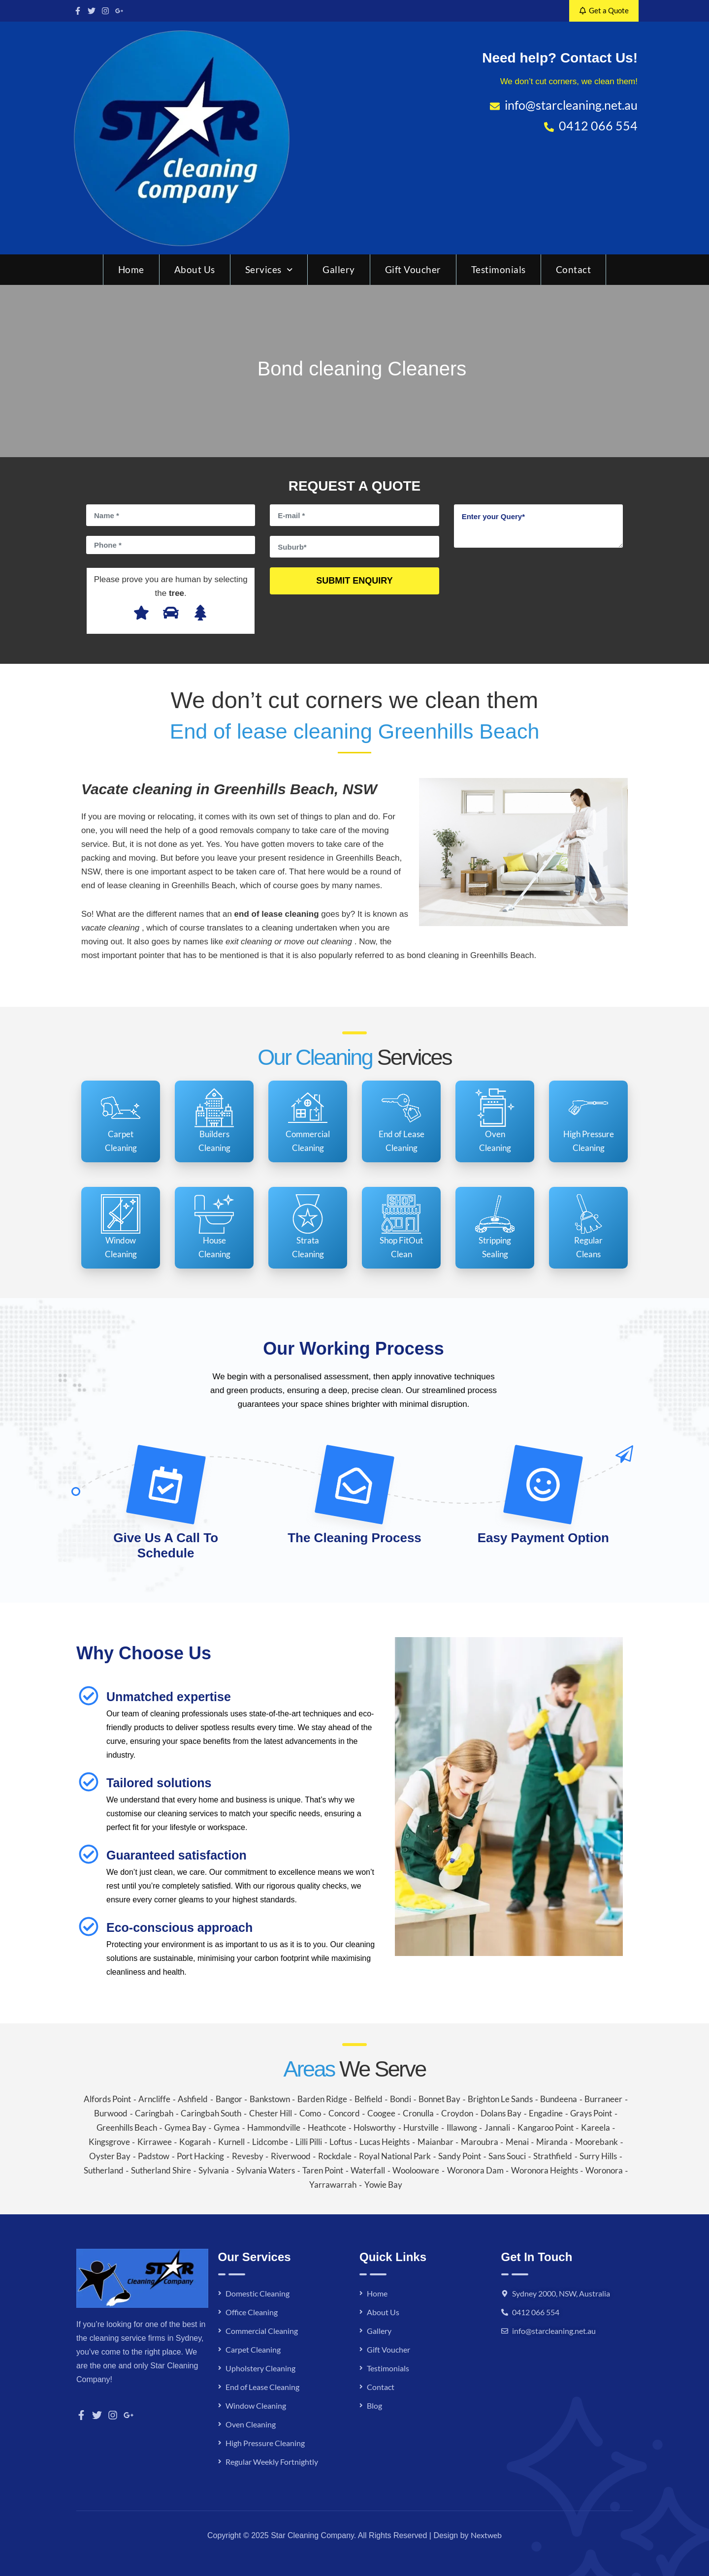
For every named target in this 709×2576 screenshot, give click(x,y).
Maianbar (435, 2142)
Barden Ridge (322, 2099)
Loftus (340, 2142)
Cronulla (418, 2113)
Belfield (368, 2099)
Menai (517, 2142)
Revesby (247, 2156)
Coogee (381, 2113)
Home (131, 269)
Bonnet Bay (439, 2099)
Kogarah (195, 2142)
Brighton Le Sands (500, 2099)
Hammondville (273, 2127)
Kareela (595, 2127)
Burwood (111, 2113)
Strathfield (552, 2156)
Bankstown (270, 2099)
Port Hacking (200, 2156)
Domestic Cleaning (258, 2293)
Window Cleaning (256, 2405)
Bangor (229, 2099)
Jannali (497, 2127)
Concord (344, 2113)
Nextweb (486, 2535)
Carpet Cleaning (253, 2349)
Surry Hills (598, 2156)
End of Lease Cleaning (262, 2386)
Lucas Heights (384, 2142)
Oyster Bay (109, 2156)
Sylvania (213, 2170)
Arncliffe (154, 2099)
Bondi (400, 2099)
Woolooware (415, 2170)
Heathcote (327, 2127)
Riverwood (291, 2156)
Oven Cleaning (251, 2424)
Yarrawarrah (332, 2184)
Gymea (227, 2127)
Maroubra (479, 2142)
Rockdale (335, 2156)
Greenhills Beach (127, 2127)
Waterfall (368, 2170)
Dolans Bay (501, 2113)
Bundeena (558, 2099)
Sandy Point (459, 2156)
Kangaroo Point (545, 2127)
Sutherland (104, 2170)
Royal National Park (395, 2156)
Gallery (338, 269)
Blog (374, 2405)
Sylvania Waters (265, 2170)
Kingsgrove (109, 2142)
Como (310, 2113)
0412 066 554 (535, 2312)
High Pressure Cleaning (265, 2443)
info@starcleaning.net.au (554, 2330)
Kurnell (231, 2142)
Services (269, 269)
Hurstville (421, 2127)
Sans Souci (507, 2156)
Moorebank (596, 2142)
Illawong (462, 2127)
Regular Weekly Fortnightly (272, 2461)
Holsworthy (375, 2127)
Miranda (552, 2142)
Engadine (546, 2113)
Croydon (457, 2113)
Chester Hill (270, 2113)
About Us (194, 269)
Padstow (153, 2156)
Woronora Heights (544, 2170)
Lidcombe (270, 2142)
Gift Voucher (413, 269)
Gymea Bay (185, 2127)
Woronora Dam (475, 2170)
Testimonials (498, 269)
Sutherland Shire (161, 2170)
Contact (573, 269)
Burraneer (603, 2099)
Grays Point (591, 2113)
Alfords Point (107, 2099)
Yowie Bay (383, 2184)
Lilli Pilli (308, 2142)
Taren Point (322, 2170)
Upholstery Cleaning (260, 2368)
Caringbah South (211, 2113)
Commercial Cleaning (262, 2330)
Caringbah (154, 2113)
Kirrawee (154, 2142)
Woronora (604, 2170)
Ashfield (193, 2099)
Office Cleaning (252, 2312)
